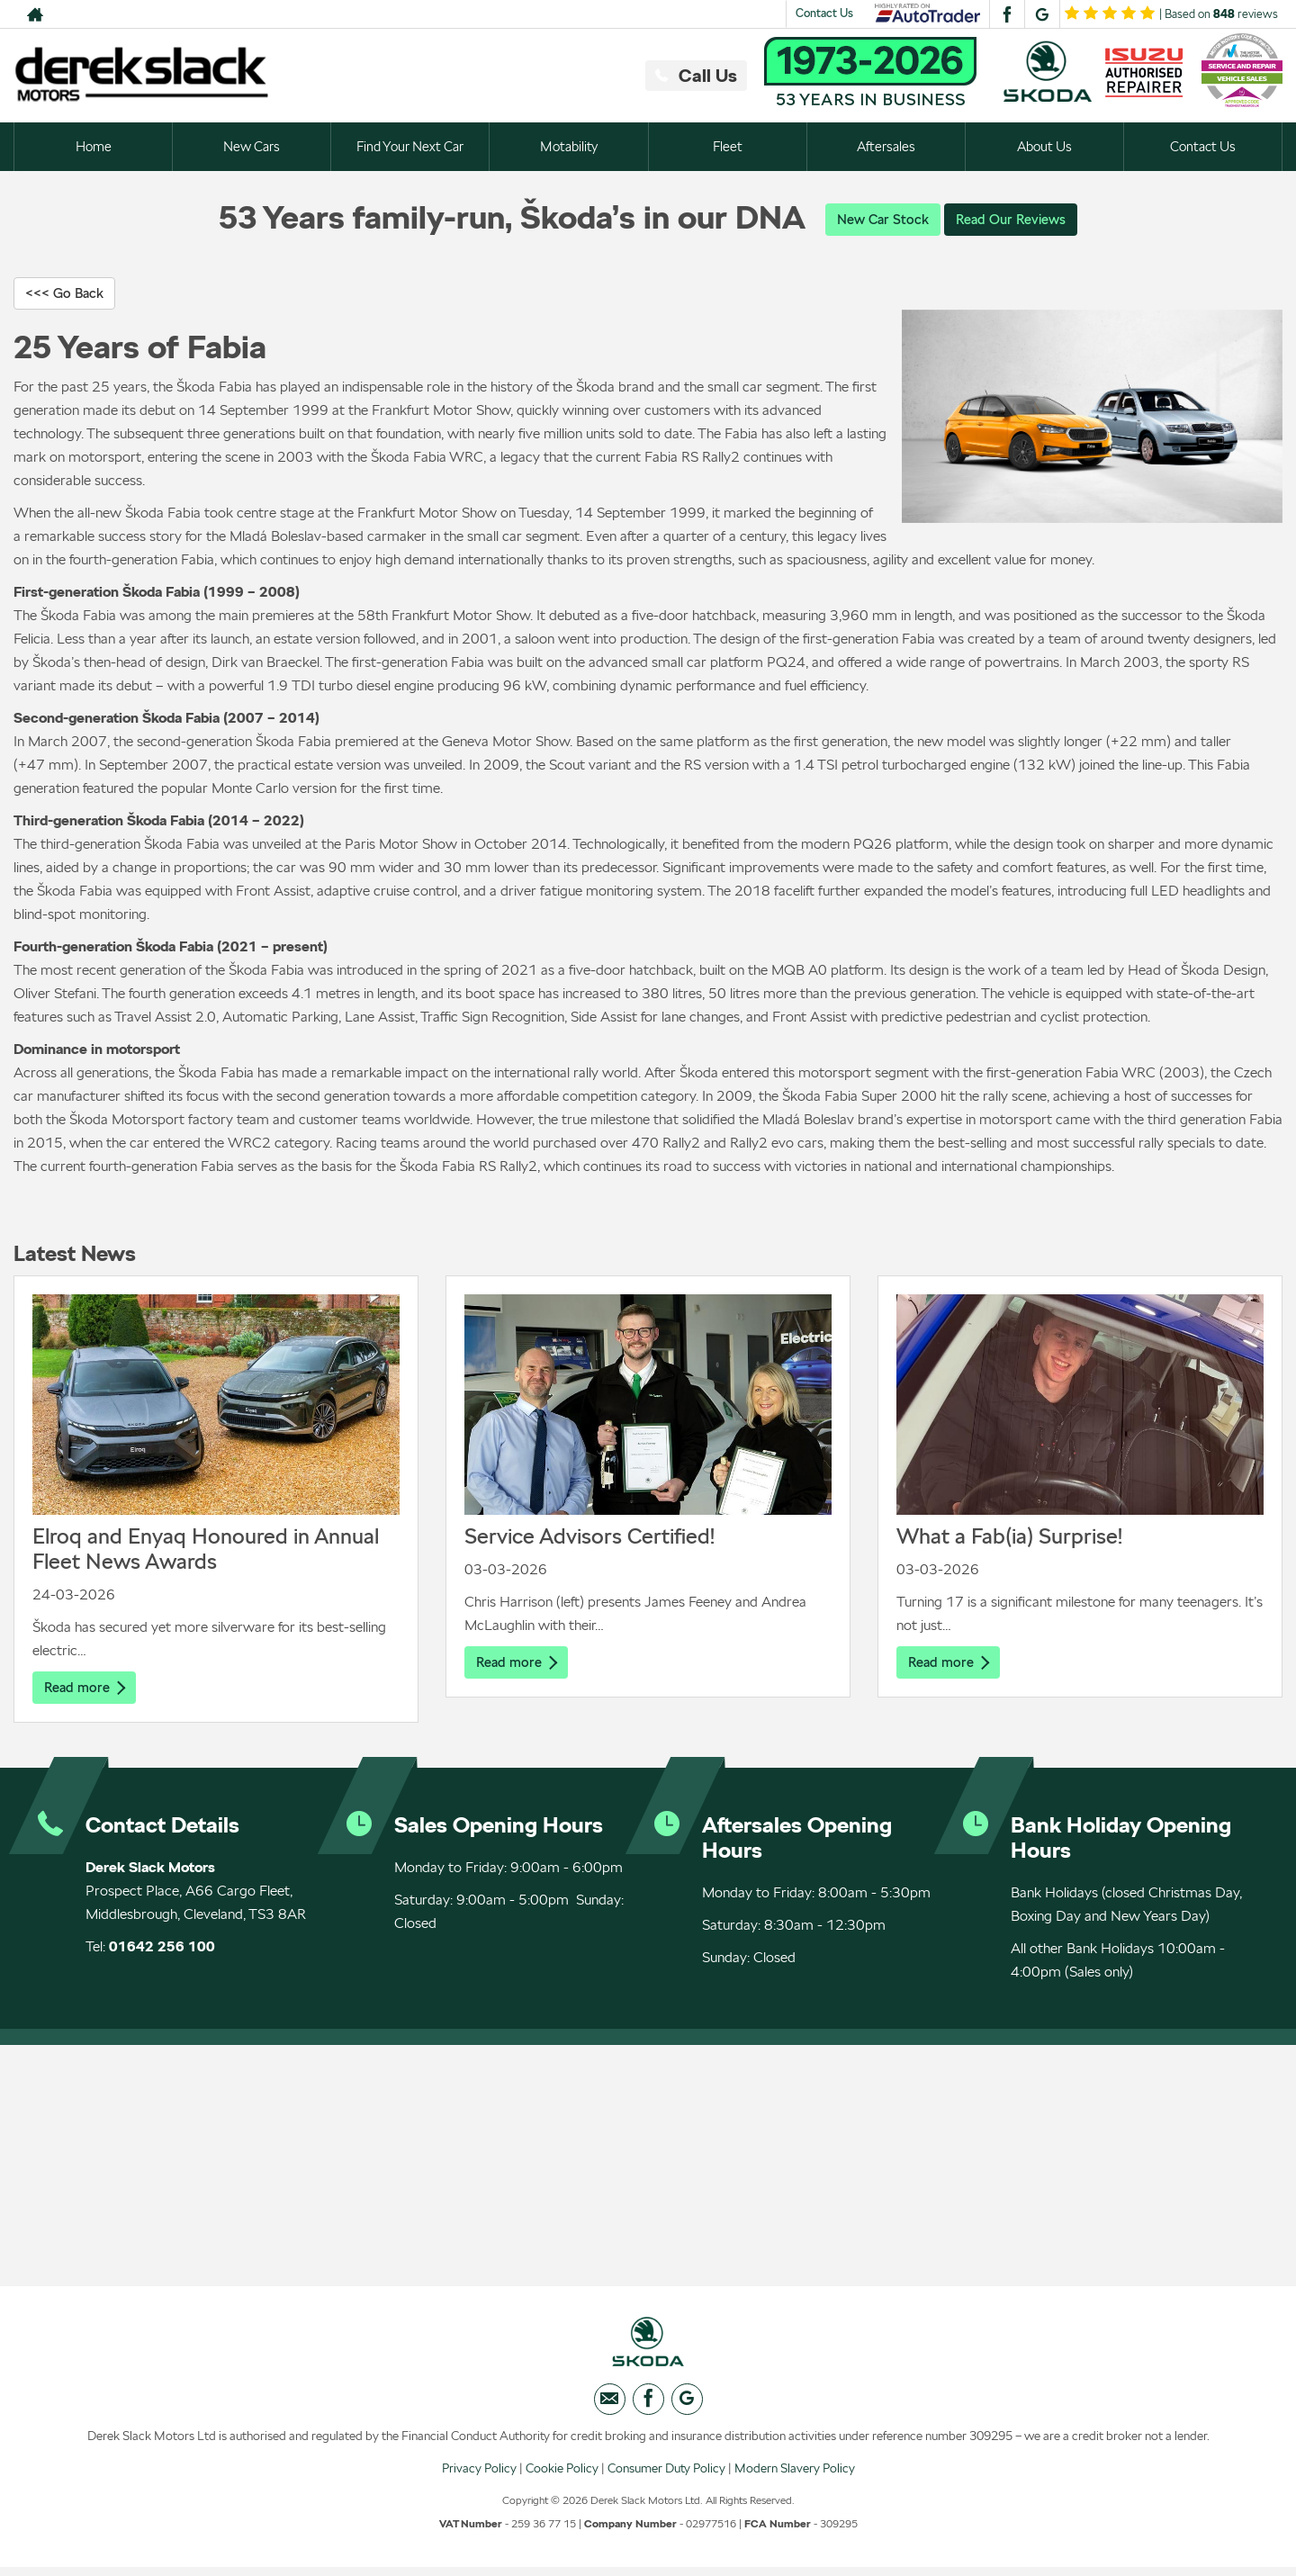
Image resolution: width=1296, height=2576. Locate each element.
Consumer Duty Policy (666, 2476)
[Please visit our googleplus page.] (1041, 14)
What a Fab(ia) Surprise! (1009, 1538)
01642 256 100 (162, 1949)
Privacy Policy (479, 2476)
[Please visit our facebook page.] (1006, 14)
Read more (86, 1689)
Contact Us (824, 13)
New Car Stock (879, 219)
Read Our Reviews (1013, 219)
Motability (568, 146)
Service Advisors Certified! (589, 1538)
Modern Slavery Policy (794, 2476)
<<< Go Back (67, 293)
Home (93, 146)
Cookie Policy (562, 2476)
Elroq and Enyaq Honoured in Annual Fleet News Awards (205, 1550)
